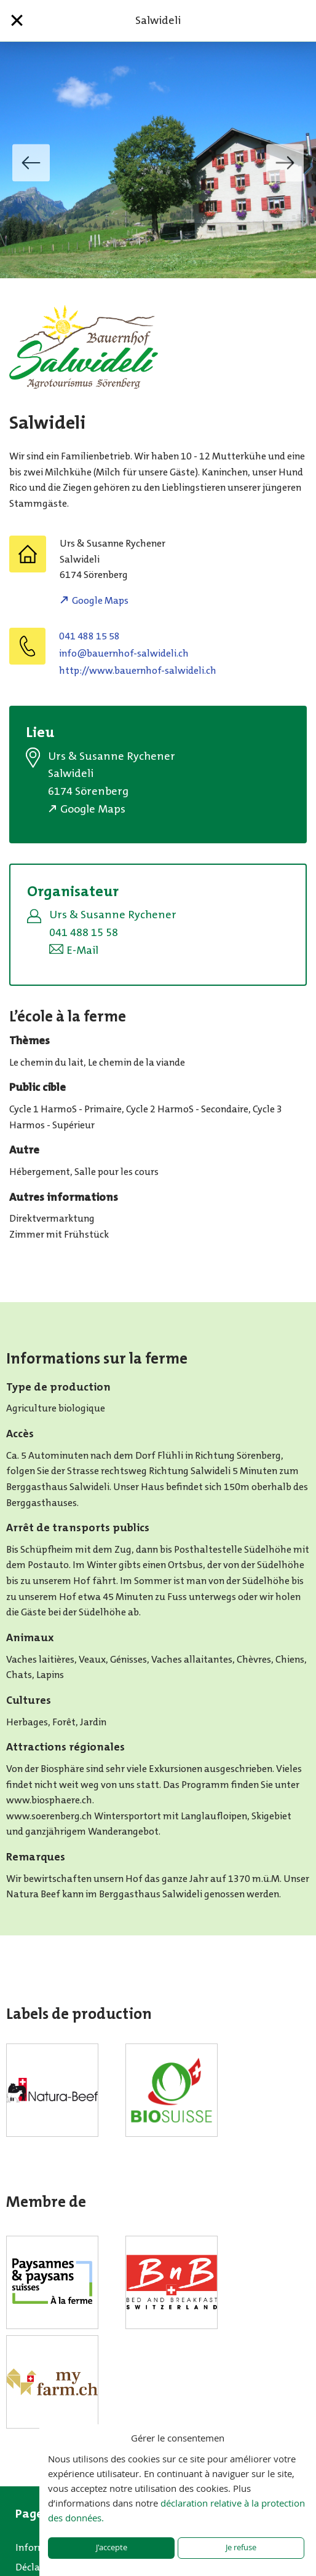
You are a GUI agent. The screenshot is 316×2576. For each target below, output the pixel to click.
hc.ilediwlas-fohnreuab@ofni (124, 653)
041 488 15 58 (89, 636)
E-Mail (82, 950)
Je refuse (241, 2547)
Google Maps (100, 600)
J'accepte (111, 2547)
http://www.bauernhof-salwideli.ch (137, 670)
